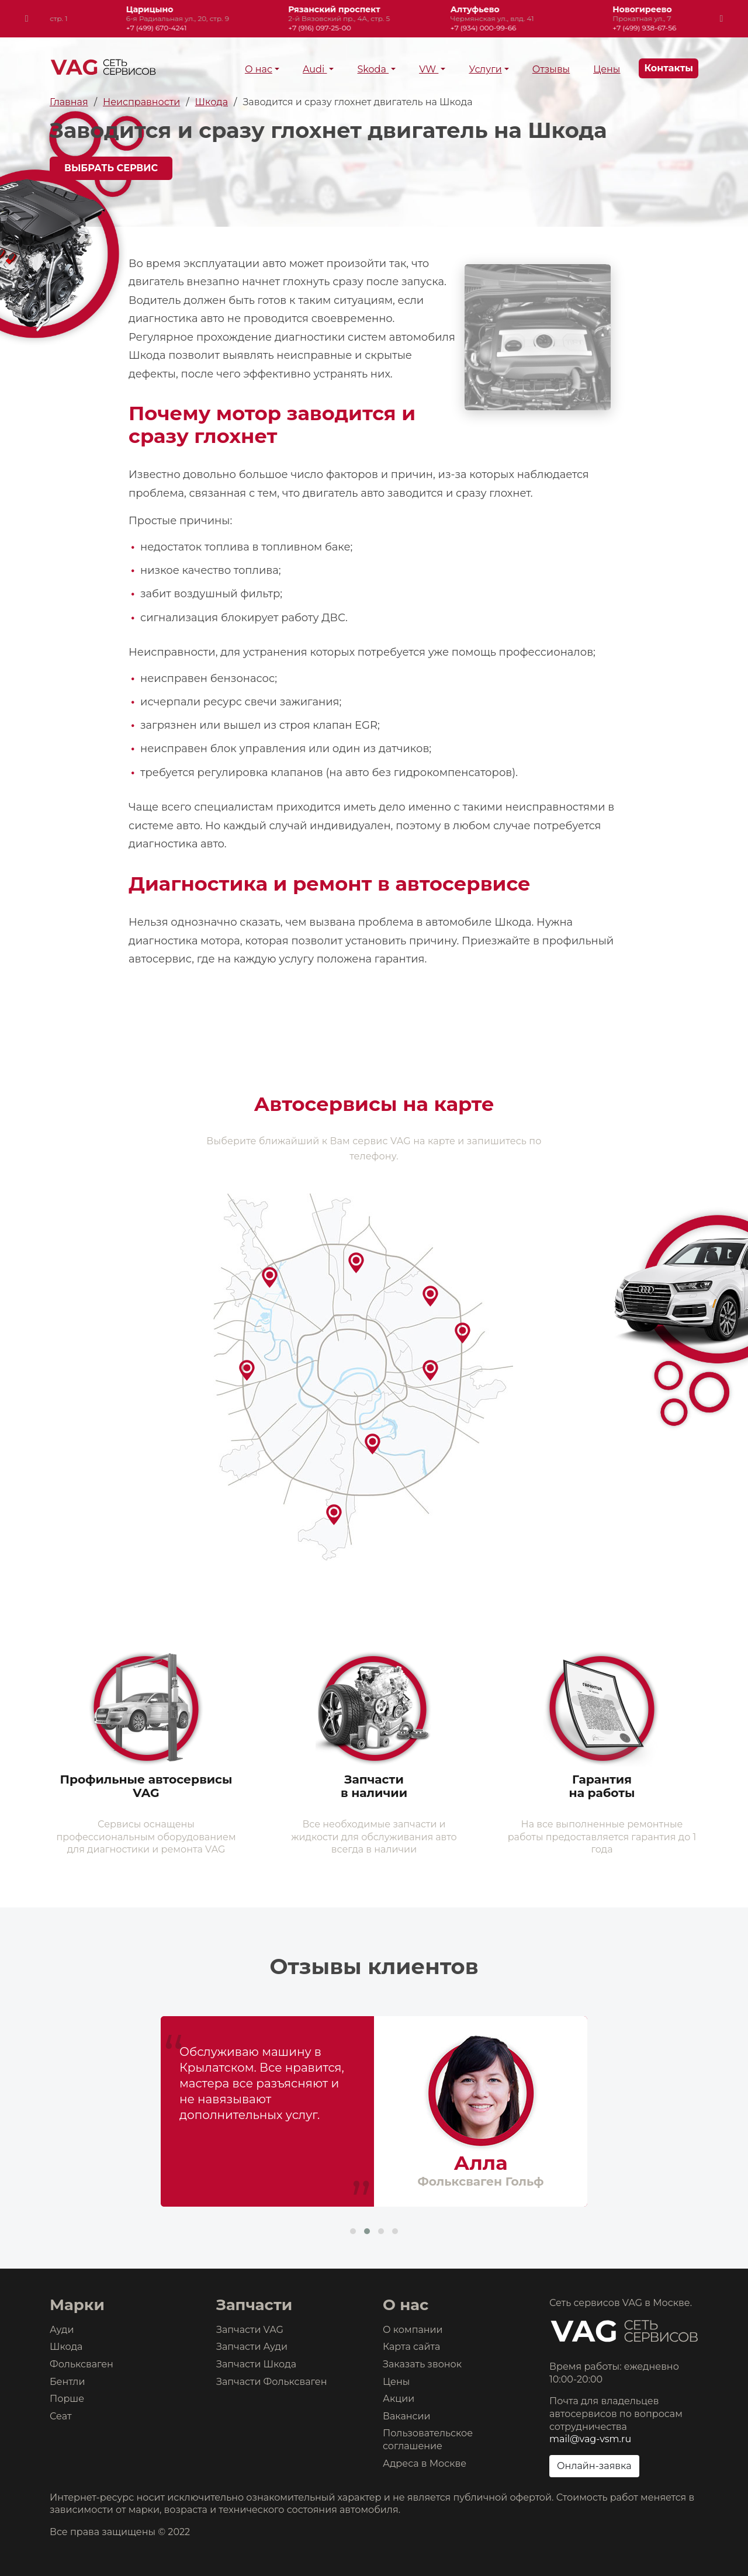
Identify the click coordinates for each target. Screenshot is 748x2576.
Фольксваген (81, 2364)
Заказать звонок (422, 2364)
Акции (398, 2398)
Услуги (485, 69)
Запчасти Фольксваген (271, 2381)
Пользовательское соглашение (428, 2440)
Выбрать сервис (111, 168)
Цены (606, 69)
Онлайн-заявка (594, 2465)
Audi (315, 69)
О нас (258, 69)
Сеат (61, 2416)
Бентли (67, 2381)
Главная (69, 102)
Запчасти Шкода (256, 2364)
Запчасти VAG (249, 2329)
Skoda (373, 69)
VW (428, 69)
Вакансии (407, 2416)
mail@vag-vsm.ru (590, 2439)
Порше (67, 2398)
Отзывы (551, 69)
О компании (413, 2329)
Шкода (211, 102)
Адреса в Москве (424, 2463)
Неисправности (141, 102)
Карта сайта (411, 2346)
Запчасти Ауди (252, 2346)
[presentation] (26, 18)
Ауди (62, 2329)
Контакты (668, 68)
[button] (353, 2231)
